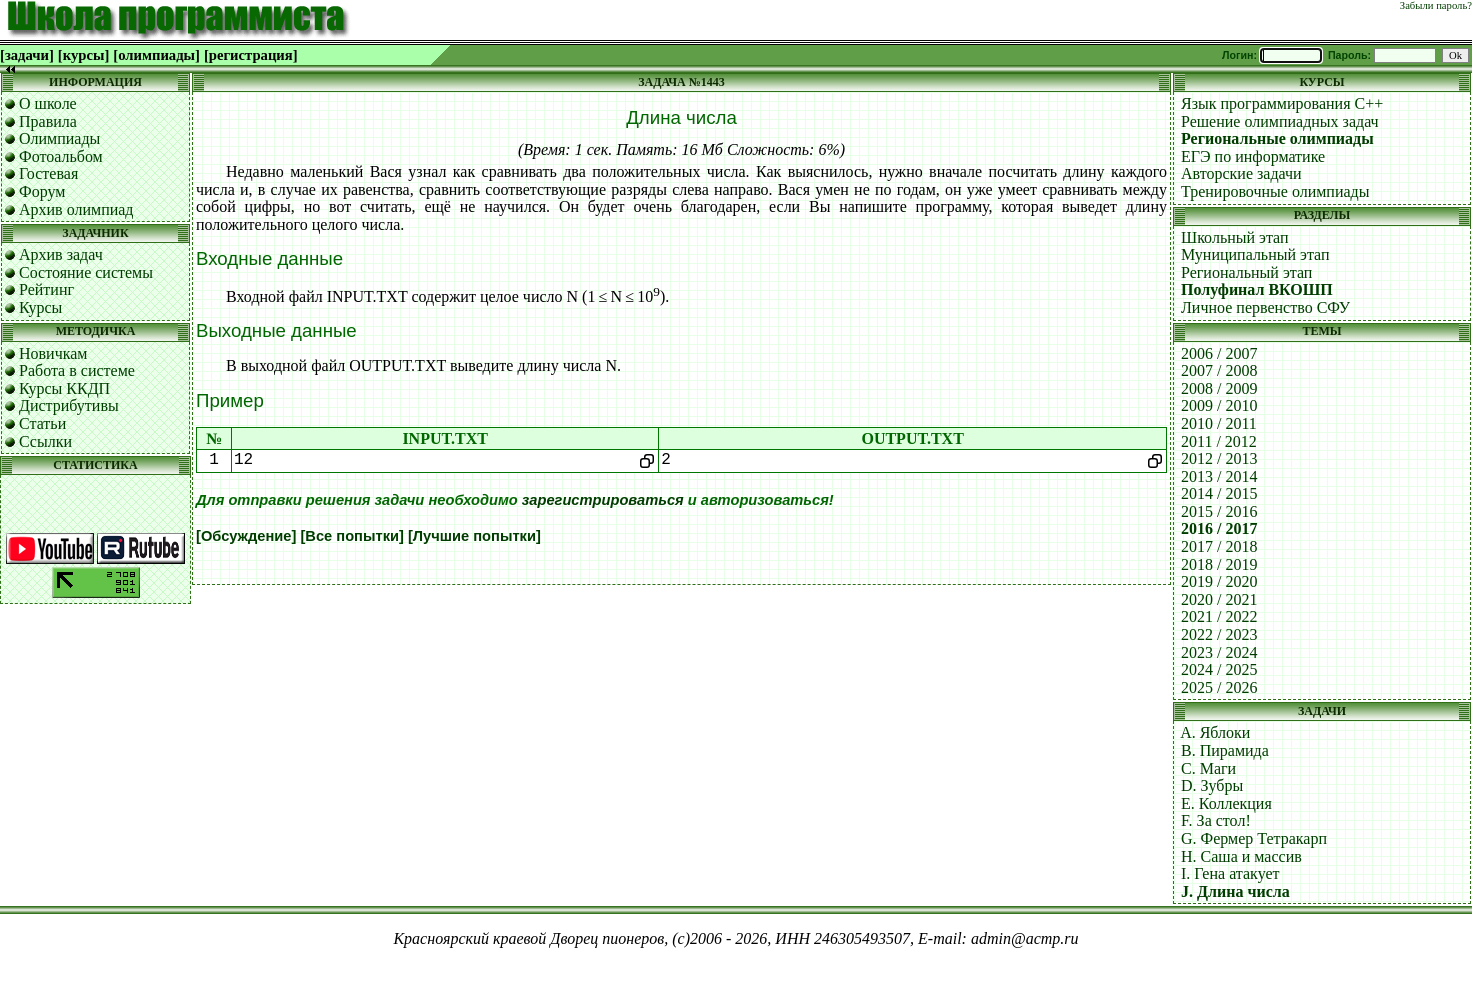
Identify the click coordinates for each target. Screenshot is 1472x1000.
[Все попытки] (351, 536)
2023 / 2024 (1219, 652)
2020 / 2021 (1219, 599)
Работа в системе (77, 370)
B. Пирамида (1225, 750)
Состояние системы (86, 272)
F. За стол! (1216, 820)
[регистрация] (251, 55)
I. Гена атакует (1230, 873)
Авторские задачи (1241, 173)
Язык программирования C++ (1282, 103)
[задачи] (27, 55)
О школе (48, 103)
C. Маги (1208, 768)
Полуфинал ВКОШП (1257, 289)
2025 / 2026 (1219, 687)
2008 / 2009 (1219, 388)
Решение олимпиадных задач (1280, 121)
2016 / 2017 (1219, 528)
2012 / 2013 (1219, 458)
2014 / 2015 (1219, 493)
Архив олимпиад (76, 209)
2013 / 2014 (1219, 476)
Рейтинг (46, 289)
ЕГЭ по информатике (1253, 156)
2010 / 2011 (1219, 423)
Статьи (42, 423)
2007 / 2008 (1219, 370)
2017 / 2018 (1219, 546)
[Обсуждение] (246, 536)
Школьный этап (1235, 237)
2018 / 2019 (1219, 564)
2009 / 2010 (1219, 405)
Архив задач (61, 254)
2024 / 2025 (1219, 669)
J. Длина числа (1235, 891)
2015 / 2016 (1219, 511)
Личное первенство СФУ (1265, 307)
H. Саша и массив (1241, 856)
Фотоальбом (61, 156)
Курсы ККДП (64, 388)
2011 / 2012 (1219, 441)
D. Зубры (1212, 785)
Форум (42, 191)
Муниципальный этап (1255, 254)
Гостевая (48, 173)
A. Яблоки (1215, 732)
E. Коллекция (1226, 803)
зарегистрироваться (603, 500)
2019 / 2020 (1219, 581)
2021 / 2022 (1219, 616)
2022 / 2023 (1219, 634)
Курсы (40, 307)
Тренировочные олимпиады (1275, 191)
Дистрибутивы (69, 405)
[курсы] (83, 55)
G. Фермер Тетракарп (1254, 838)
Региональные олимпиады (1277, 138)
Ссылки (45, 441)
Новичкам (53, 353)
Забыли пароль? (1436, 5)
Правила (48, 121)
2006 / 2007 (1219, 353)
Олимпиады (59, 138)
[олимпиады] (156, 55)
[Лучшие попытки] (474, 536)
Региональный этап (1246, 272)
